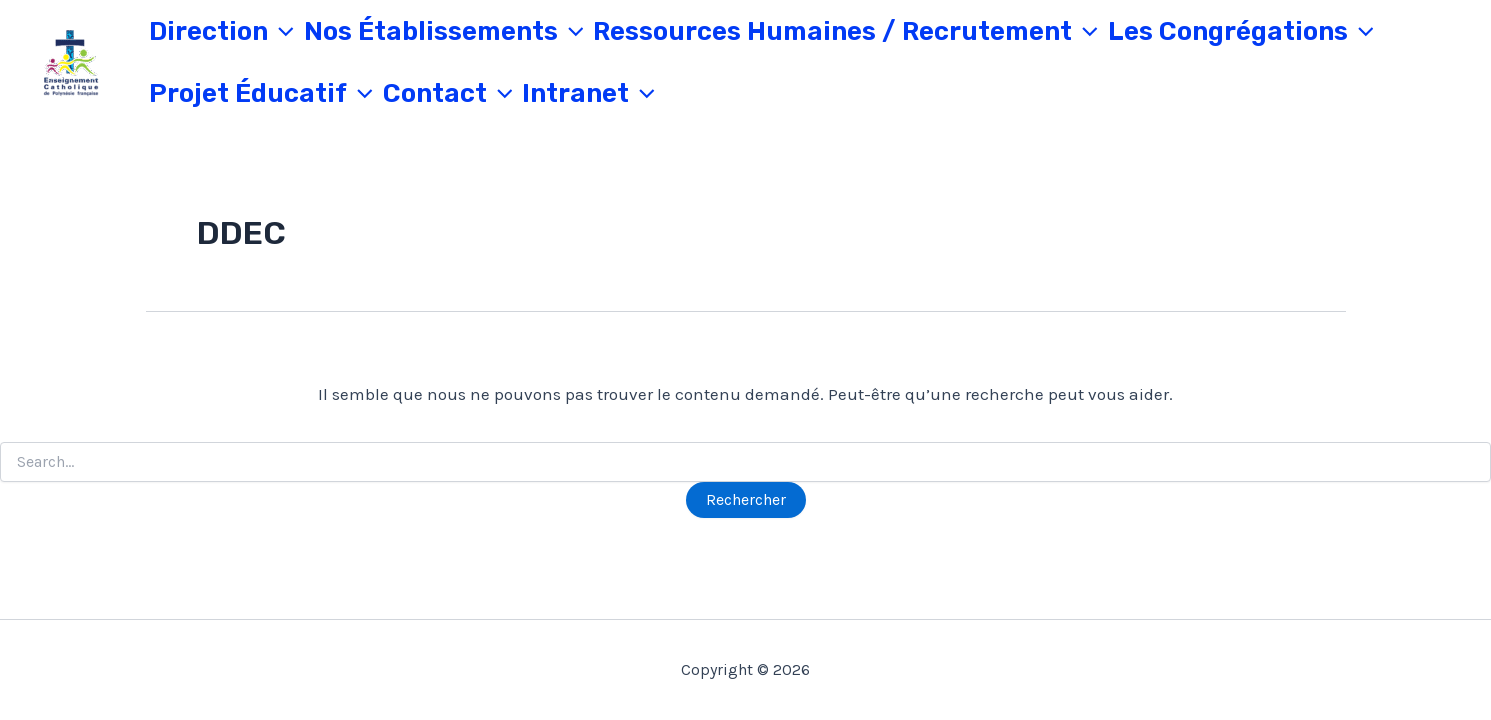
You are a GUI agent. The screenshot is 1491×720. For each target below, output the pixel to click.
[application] (281, 32)
